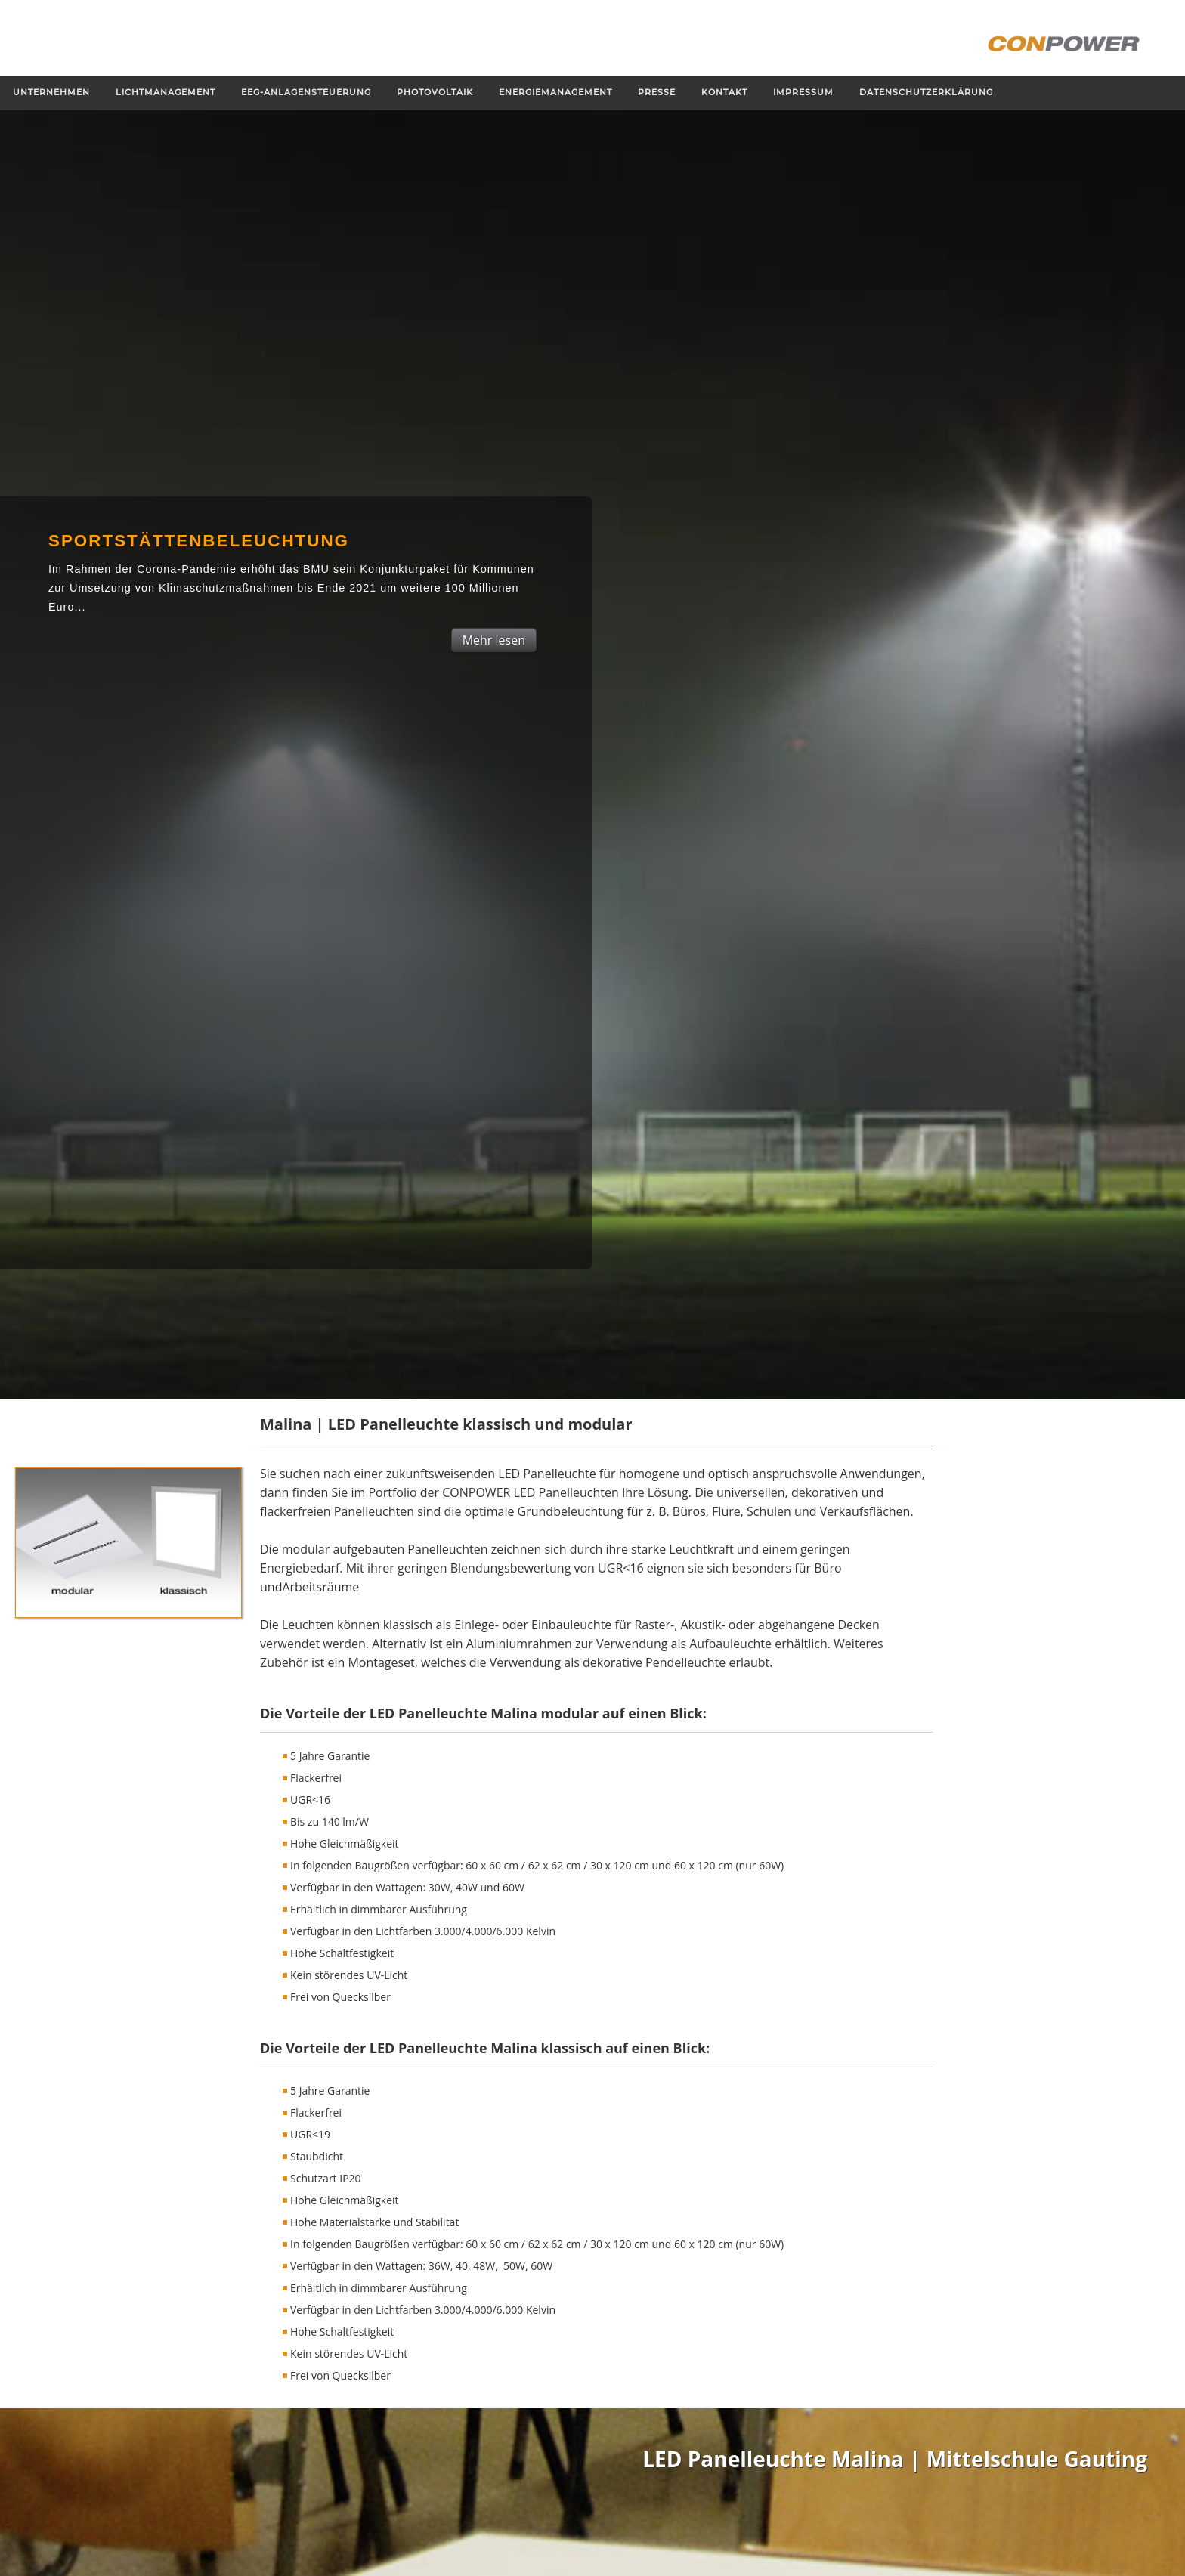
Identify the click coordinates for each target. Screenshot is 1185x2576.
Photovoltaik (435, 92)
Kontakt (724, 92)
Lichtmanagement (165, 92)
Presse (657, 92)
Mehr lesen (494, 640)
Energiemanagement (555, 92)
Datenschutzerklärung (926, 92)
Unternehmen (51, 92)
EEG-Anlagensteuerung (306, 92)
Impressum (803, 92)
